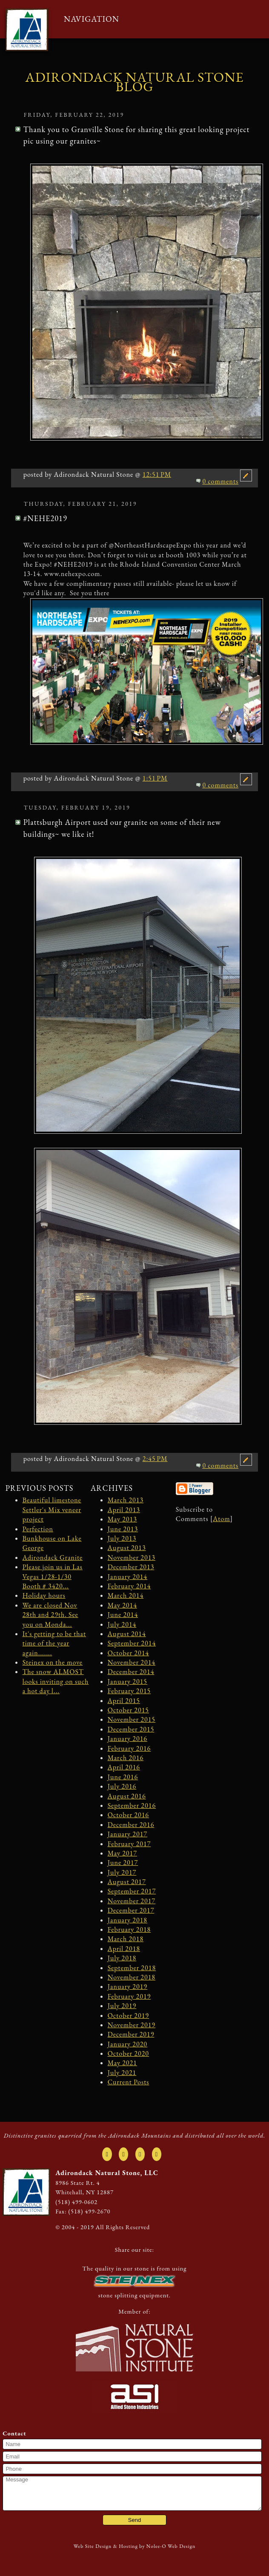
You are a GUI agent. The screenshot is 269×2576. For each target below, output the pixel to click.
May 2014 (122, 1605)
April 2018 (124, 1948)
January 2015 (127, 1681)
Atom (221, 1518)
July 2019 (122, 2005)
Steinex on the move (53, 1662)
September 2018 (132, 1967)
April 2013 (124, 1509)
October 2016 (128, 1814)
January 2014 (127, 1576)
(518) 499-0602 (76, 2202)
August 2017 (127, 1881)
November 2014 (131, 1662)
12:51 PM (157, 474)
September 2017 (132, 1891)
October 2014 (128, 1652)
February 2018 (129, 1929)
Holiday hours (44, 1595)
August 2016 (127, 1796)
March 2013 (126, 1499)
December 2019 (131, 2034)
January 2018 (127, 1920)
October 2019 (128, 2015)
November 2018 (131, 1977)
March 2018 (126, 1938)
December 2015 (131, 1729)
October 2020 (128, 2053)
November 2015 (131, 1719)
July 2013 (122, 1538)
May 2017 (122, 1853)
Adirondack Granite (53, 1557)
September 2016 (132, 1805)
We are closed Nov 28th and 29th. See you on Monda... (50, 1615)
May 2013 (122, 1519)
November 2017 (131, 1900)
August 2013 (127, 1547)
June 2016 (123, 1776)
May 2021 (122, 2062)
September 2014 (132, 1643)
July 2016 (122, 1786)
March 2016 (126, 1757)
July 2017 (122, 1872)
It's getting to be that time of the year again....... (54, 1643)
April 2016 (124, 1767)
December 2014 (131, 1671)
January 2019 (127, 1986)
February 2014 (129, 1586)
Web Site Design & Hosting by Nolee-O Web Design (135, 2546)
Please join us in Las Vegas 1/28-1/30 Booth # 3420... (53, 1576)
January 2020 (127, 2044)
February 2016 (129, 1748)
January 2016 (127, 1738)
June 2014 (123, 1614)
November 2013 (131, 1557)
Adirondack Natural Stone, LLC (106, 2172)
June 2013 (123, 1528)
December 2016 (131, 1824)
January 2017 (127, 1834)
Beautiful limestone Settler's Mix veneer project (52, 1509)
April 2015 (124, 1700)
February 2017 (129, 1843)
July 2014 (122, 1624)
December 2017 (131, 1910)
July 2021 (122, 2072)
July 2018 (122, 1958)
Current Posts (128, 2082)
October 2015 (128, 1710)
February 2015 (129, 1690)
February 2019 (129, 1996)
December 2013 (131, 1566)
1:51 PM (155, 778)
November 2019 (131, 2024)
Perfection (38, 1528)
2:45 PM (155, 1458)
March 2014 (126, 1595)
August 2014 (127, 1633)
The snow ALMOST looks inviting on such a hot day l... (56, 1681)
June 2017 (123, 1862)
